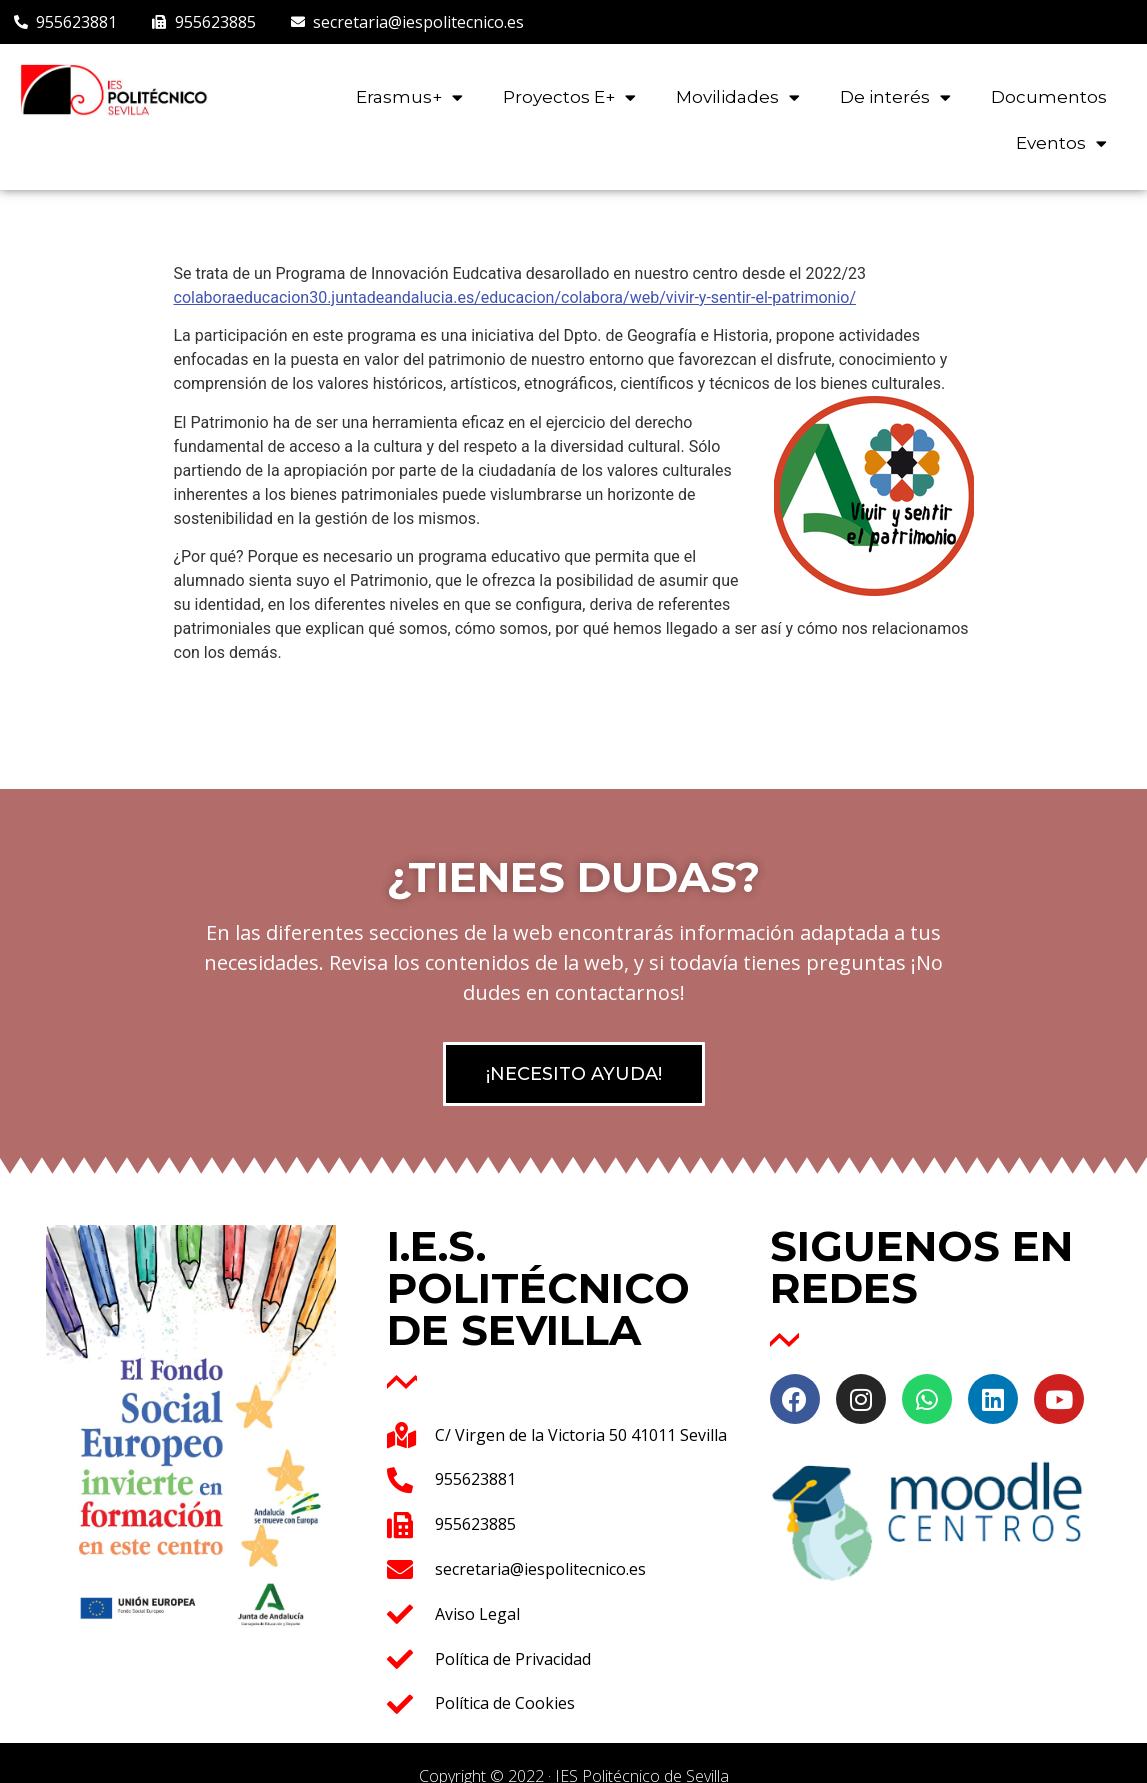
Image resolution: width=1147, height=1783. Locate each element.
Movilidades (738, 97)
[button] (574, 1074)
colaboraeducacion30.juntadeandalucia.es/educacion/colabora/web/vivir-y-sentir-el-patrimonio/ (515, 297)
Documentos (1049, 97)
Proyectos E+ (569, 97)
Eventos (1061, 143)
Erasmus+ (409, 97)
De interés (895, 97)
